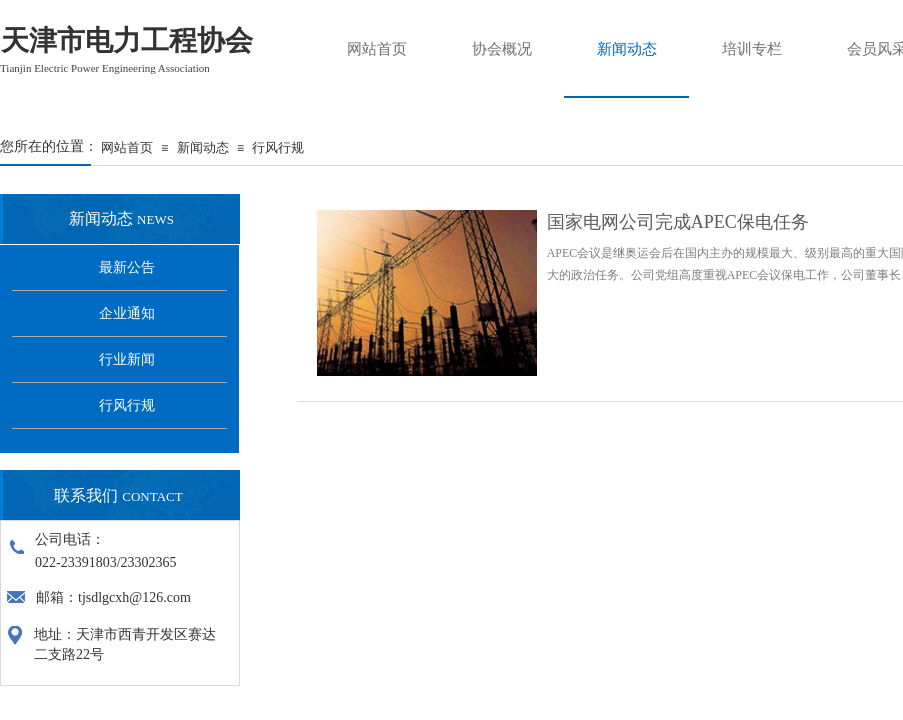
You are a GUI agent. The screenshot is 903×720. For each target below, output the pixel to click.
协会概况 (502, 49)
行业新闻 (127, 359)
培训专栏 (752, 49)
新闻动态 (203, 147)
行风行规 (278, 147)
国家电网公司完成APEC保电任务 (678, 222)
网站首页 (127, 147)
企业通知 (127, 313)
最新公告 (127, 267)
